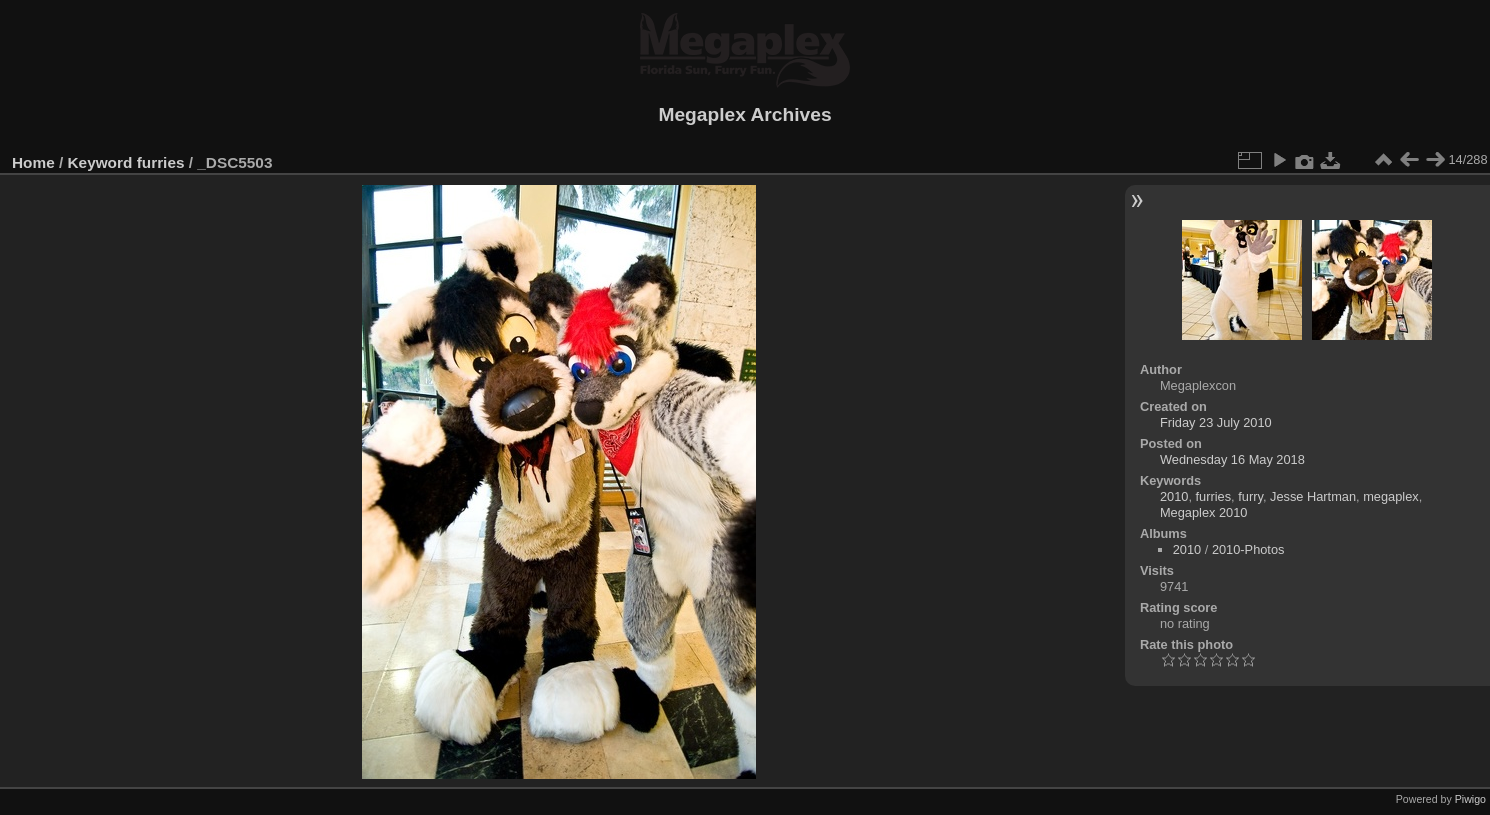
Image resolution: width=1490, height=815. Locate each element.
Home (33, 162)
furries (161, 162)
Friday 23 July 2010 (1216, 422)
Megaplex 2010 (1204, 512)
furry (1250, 496)
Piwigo (1470, 799)
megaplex (1391, 496)
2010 (1174, 496)
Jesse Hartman (1313, 496)
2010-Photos (1248, 549)
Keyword (100, 162)
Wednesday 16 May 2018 (1232, 459)
